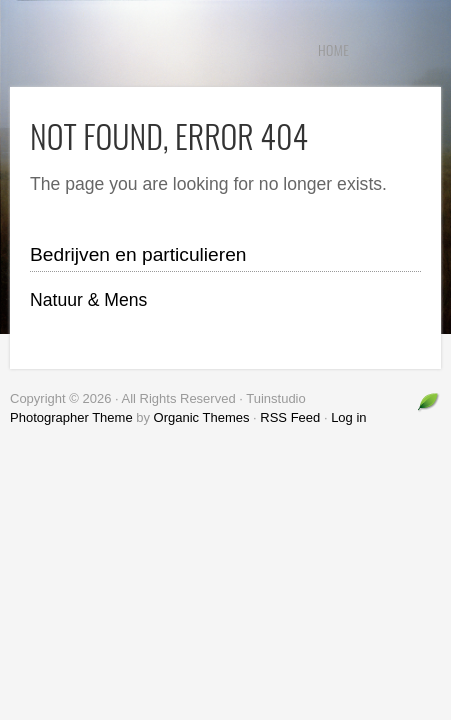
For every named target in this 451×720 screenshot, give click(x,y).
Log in (348, 417)
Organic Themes (202, 417)
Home (333, 49)
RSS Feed (290, 417)
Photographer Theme (71, 417)
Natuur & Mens (88, 300)
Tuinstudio (160, 50)
